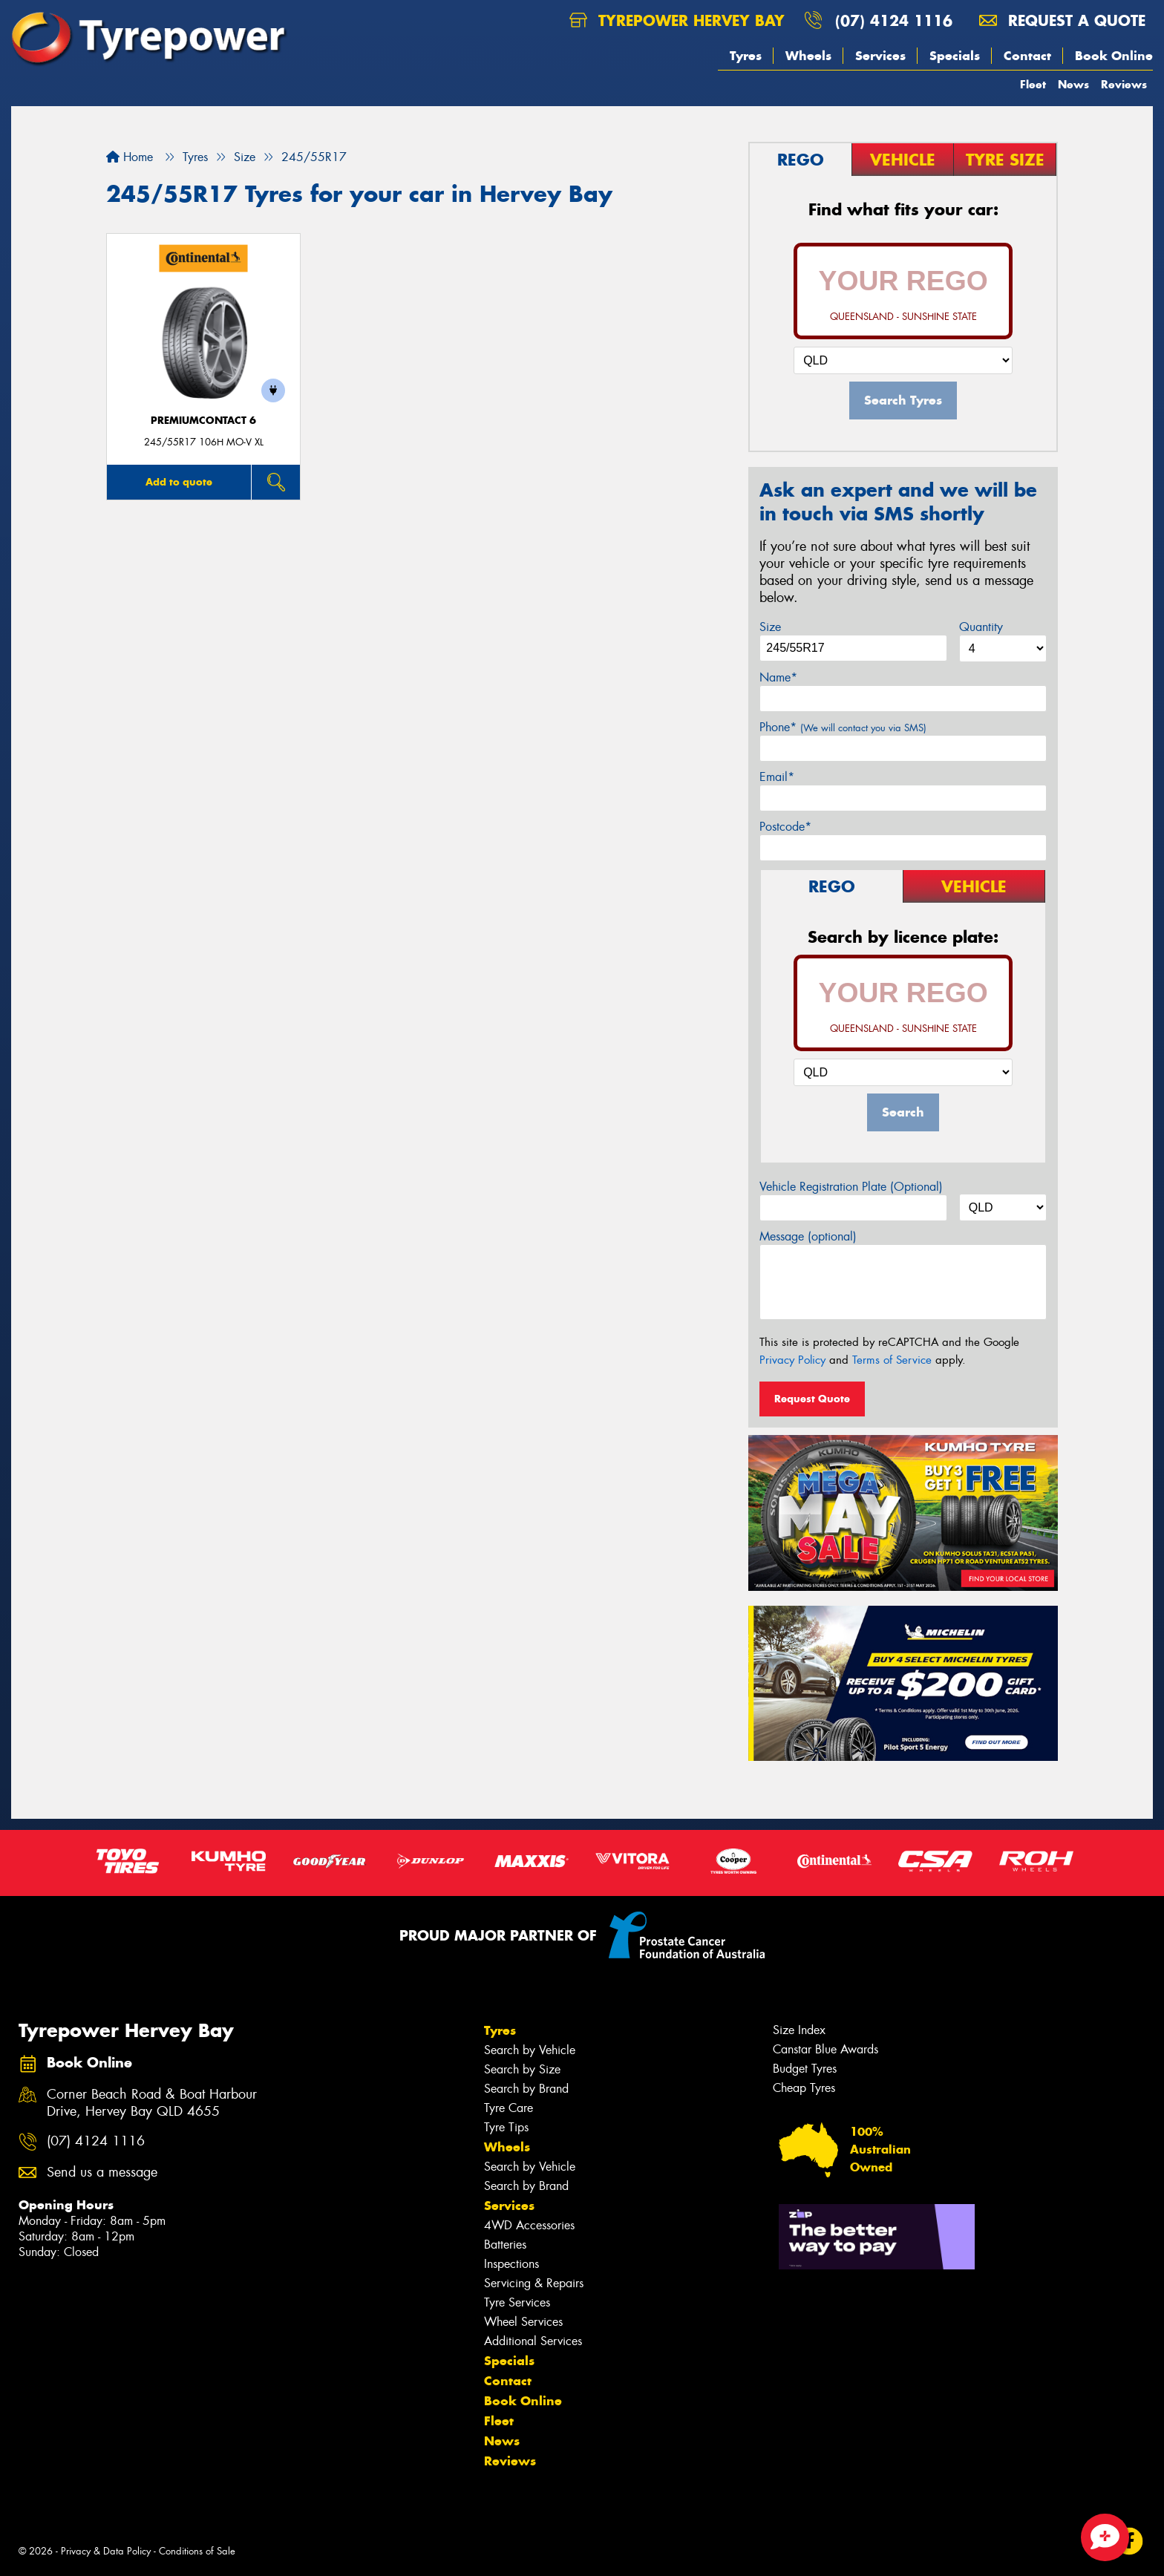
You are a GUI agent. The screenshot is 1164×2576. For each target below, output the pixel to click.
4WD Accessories (529, 2225)
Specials (954, 56)
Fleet (1033, 84)
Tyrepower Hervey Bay (677, 20)
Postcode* (785, 826)
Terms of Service (892, 1360)
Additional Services (533, 2341)
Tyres (746, 56)
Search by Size (522, 2069)
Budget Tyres (805, 2068)
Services (880, 56)
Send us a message (102, 2172)
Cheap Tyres (804, 2088)
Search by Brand (526, 2088)
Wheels (808, 56)
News (1073, 84)
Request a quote (1062, 20)
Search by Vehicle (529, 2050)
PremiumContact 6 (203, 420)
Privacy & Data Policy (106, 2551)
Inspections (511, 2264)
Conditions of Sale (197, 2551)
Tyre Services (517, 2302)
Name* (778, 677)
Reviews (1124, 84)
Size (770, 627)
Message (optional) (808, 1236)
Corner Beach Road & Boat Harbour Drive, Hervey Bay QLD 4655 (152, 2103)
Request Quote (812, 1398)
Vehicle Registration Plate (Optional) (851, 1186)
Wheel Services (523, 2322)
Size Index (799, 2030)
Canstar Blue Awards (825, 2049)
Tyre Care (508, 2108)
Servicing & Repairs (533, 2283)
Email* (776, 777)
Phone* (842, 727)
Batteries (505, 2244)
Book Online (1114, 56)
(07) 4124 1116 (893, 20)
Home (129, 157)
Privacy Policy (792, 1360)
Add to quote (179, 481)
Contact (1027, 56)
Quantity (981, 627)
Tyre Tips (506, 2127)
